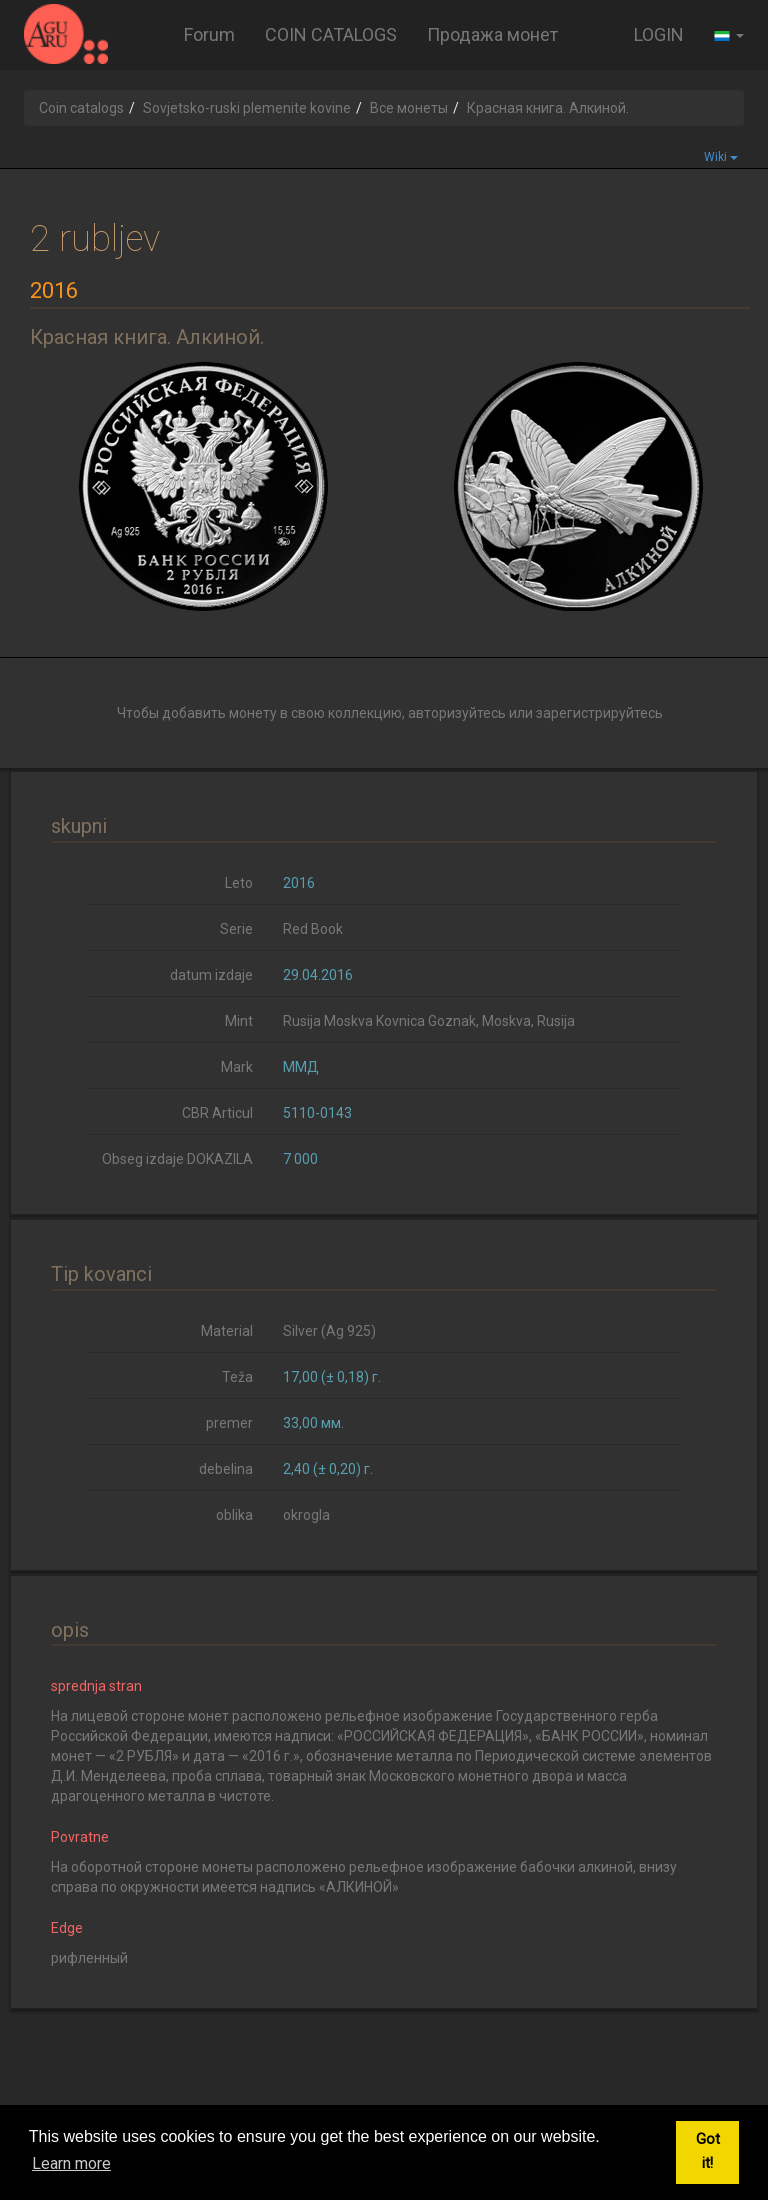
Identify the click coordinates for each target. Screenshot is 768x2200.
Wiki (721, 157)
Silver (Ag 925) (329, 1331)
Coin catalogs (81, 108)
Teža (237, 1377)
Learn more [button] (71, 2163)
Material (227, 1331)
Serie (236, 929)
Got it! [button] (708, 2151)
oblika (234, 1515)
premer (229, 1423)
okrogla (306, 1515)
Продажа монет (492, 34)
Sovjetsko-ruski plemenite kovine (247, 108)
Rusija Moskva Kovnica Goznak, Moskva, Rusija (429, 1021)
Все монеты (409, 108)
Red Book (313, 929)
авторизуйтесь (457, 713)
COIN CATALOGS (331, 34)
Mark (237, 1067)
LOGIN (659, 34)
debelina (226, 1469)
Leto (239, 883)
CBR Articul (217, 1113)
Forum (209, 34)
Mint (239, 1021)
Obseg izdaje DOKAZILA (177, 1159)
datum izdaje (211, 975)
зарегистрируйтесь (599, 713)
